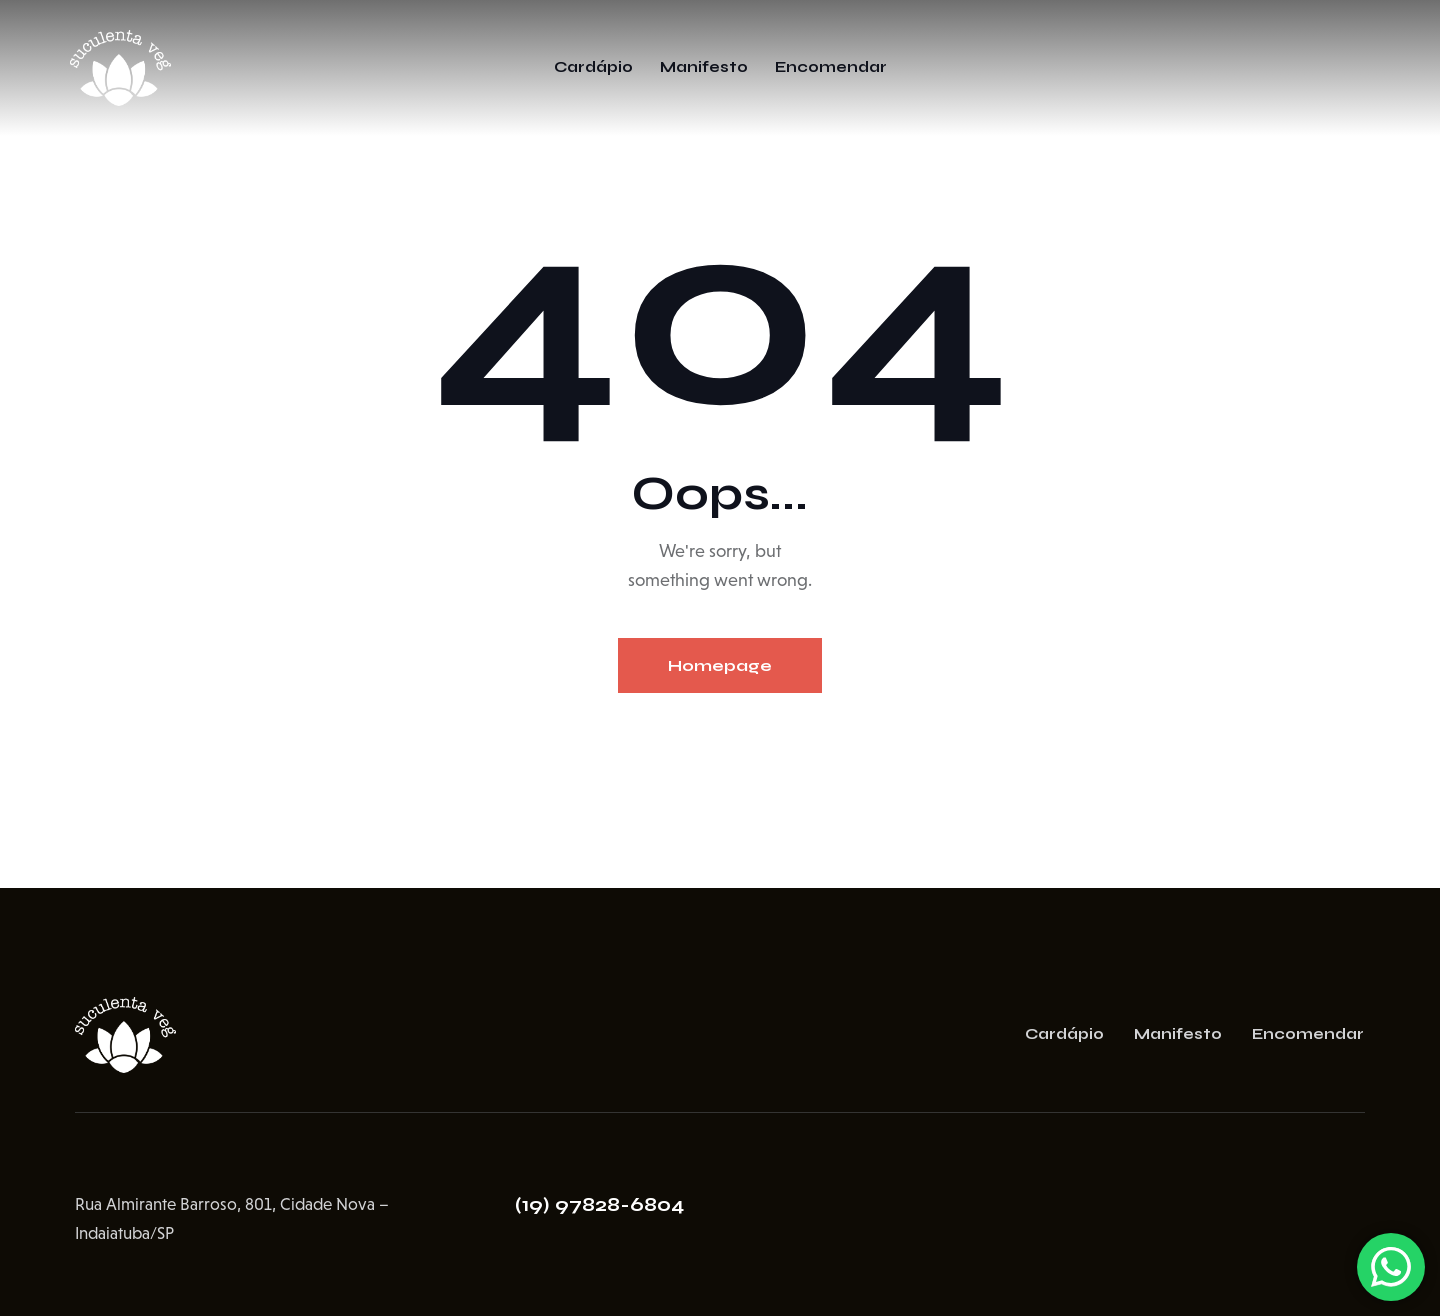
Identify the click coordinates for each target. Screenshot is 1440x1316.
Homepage (720, 665)
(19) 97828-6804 (599, 1204)
